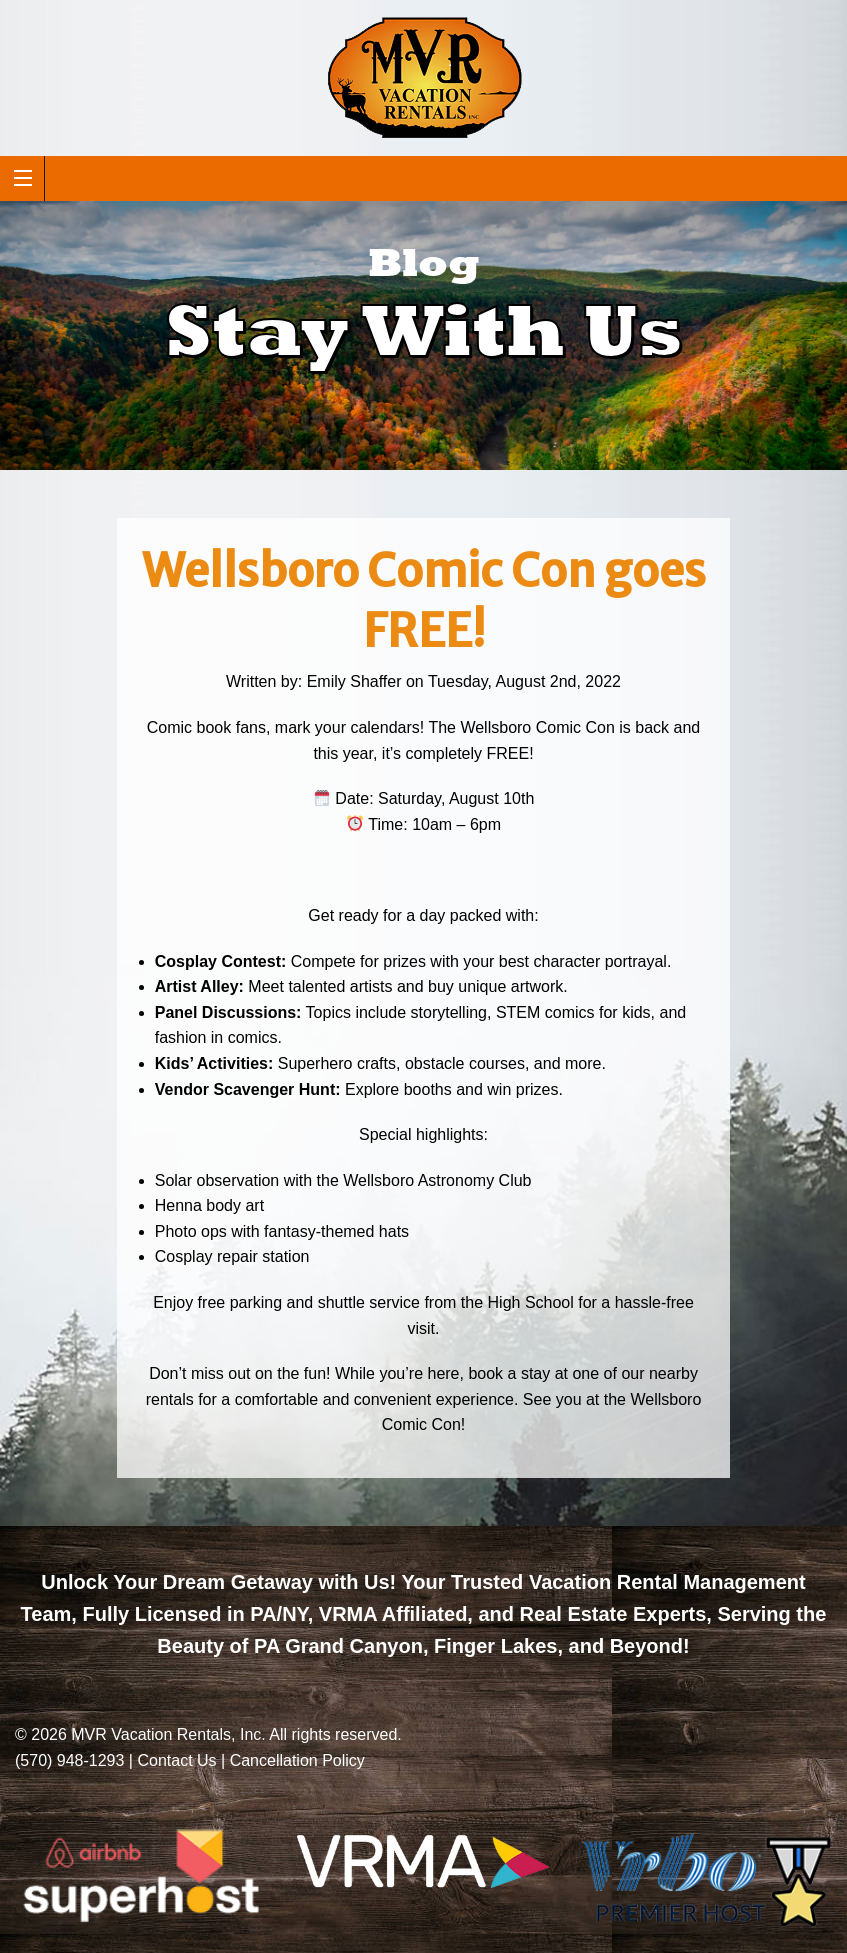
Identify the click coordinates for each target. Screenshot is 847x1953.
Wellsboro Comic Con (537, 727)
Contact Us (176, 1760)
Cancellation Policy (297, 1760)
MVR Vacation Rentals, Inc (166, 1734)
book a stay (509, 1373)
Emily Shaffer (354, 681)
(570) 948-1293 (69, 1760)
